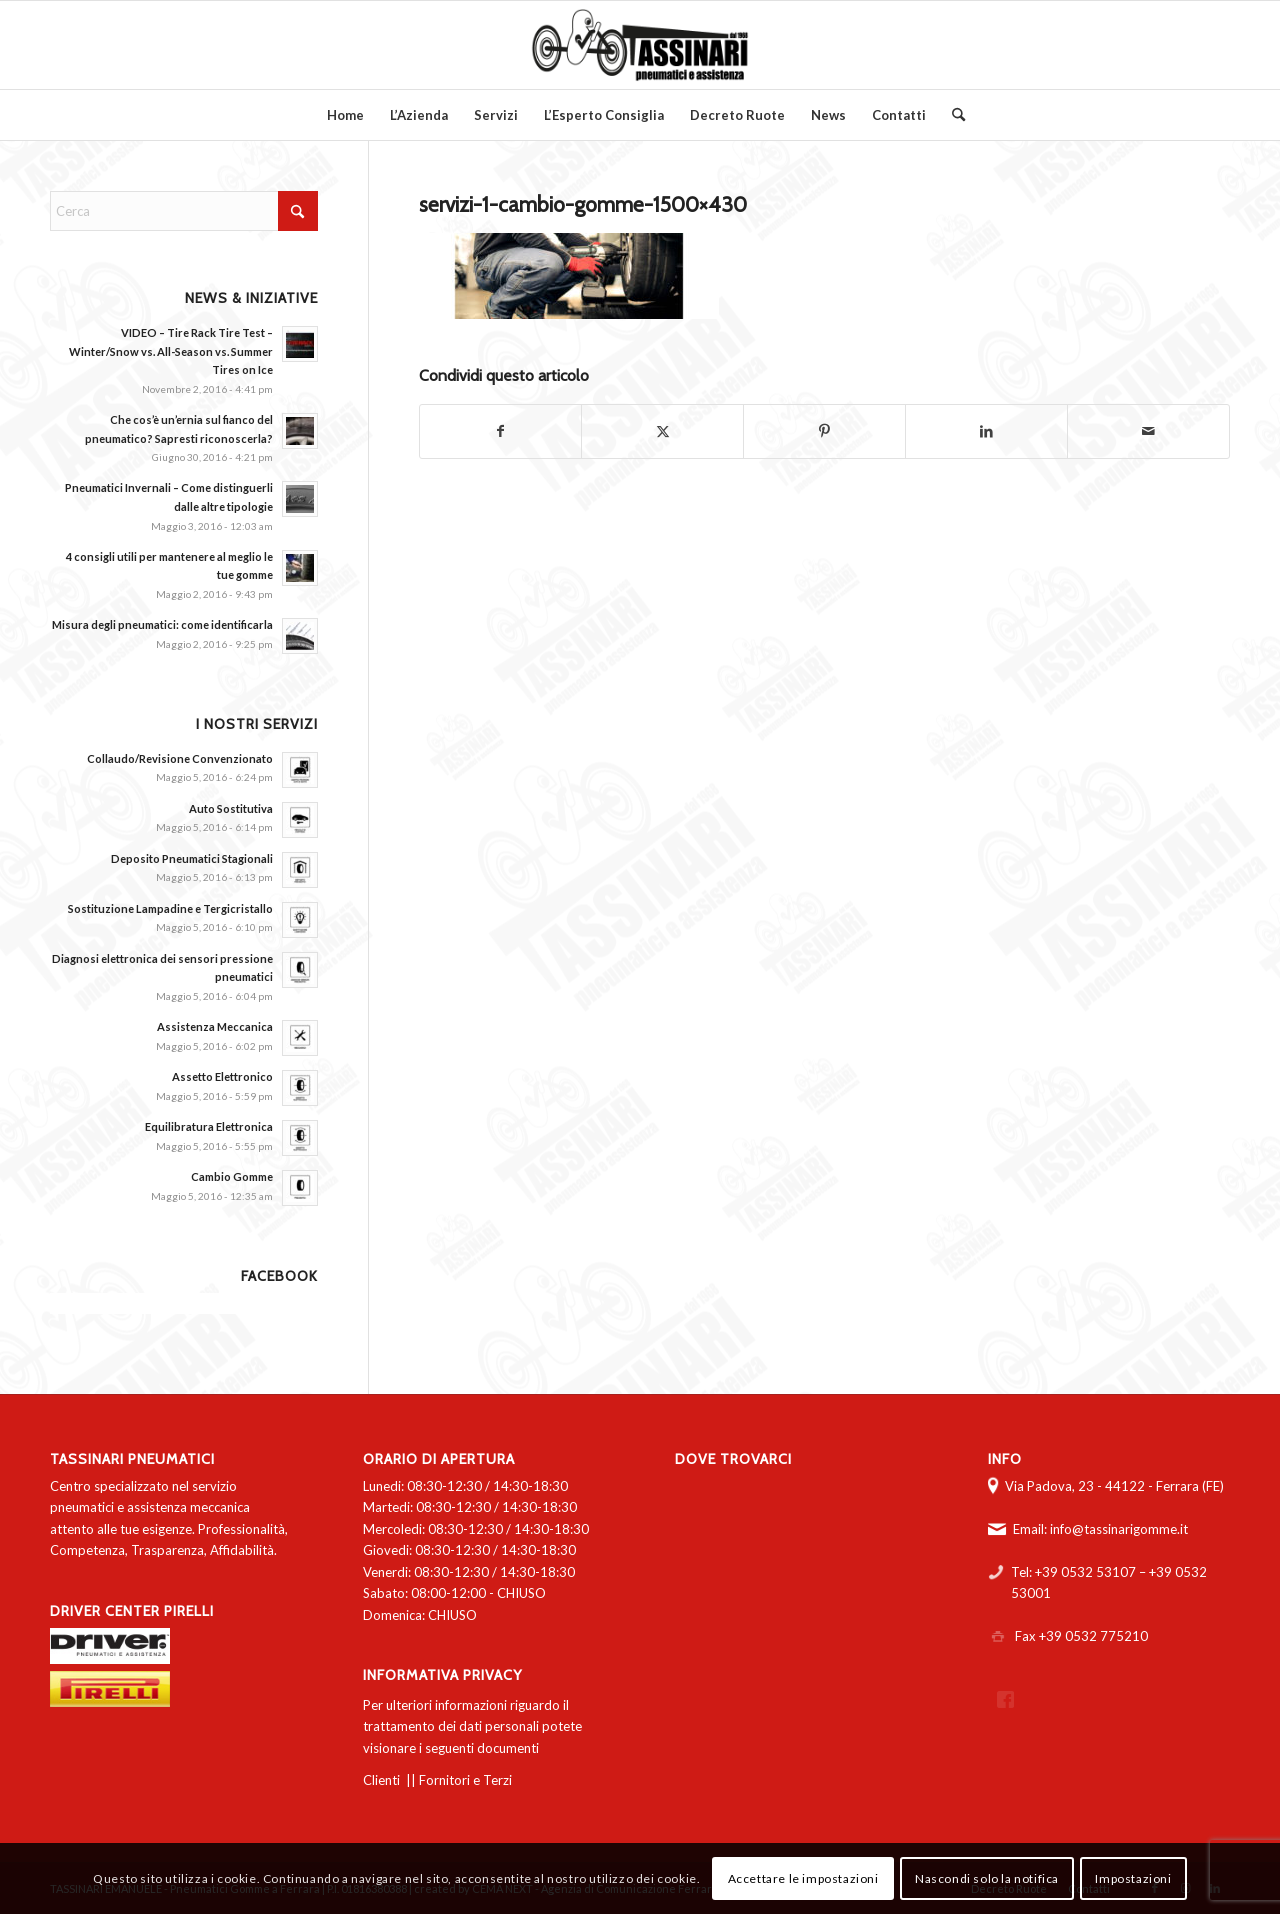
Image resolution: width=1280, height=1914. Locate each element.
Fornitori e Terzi (465, 1780)
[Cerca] (952, 115)
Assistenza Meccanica (215, 1026)
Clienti (381, 1780)
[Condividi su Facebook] (501, 431)
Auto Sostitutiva (231, 808)
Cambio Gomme (232, 1176)
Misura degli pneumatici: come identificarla (162, 624)
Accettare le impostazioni (803, 1878)
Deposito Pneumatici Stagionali (192, 858)
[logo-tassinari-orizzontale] (640, 45)
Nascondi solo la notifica (987, 1878)
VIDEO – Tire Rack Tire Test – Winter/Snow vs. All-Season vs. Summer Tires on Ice (171, 351)
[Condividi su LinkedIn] (986, 431)
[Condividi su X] (662, 431)
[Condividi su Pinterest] (824, 431)
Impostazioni (1133, 1878)
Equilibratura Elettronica (209, 1126)
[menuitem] (345, 115)
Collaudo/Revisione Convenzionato (180, 758)
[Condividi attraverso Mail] (1148, 431)
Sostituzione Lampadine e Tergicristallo (170, 908)
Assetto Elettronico (222, 1076)
